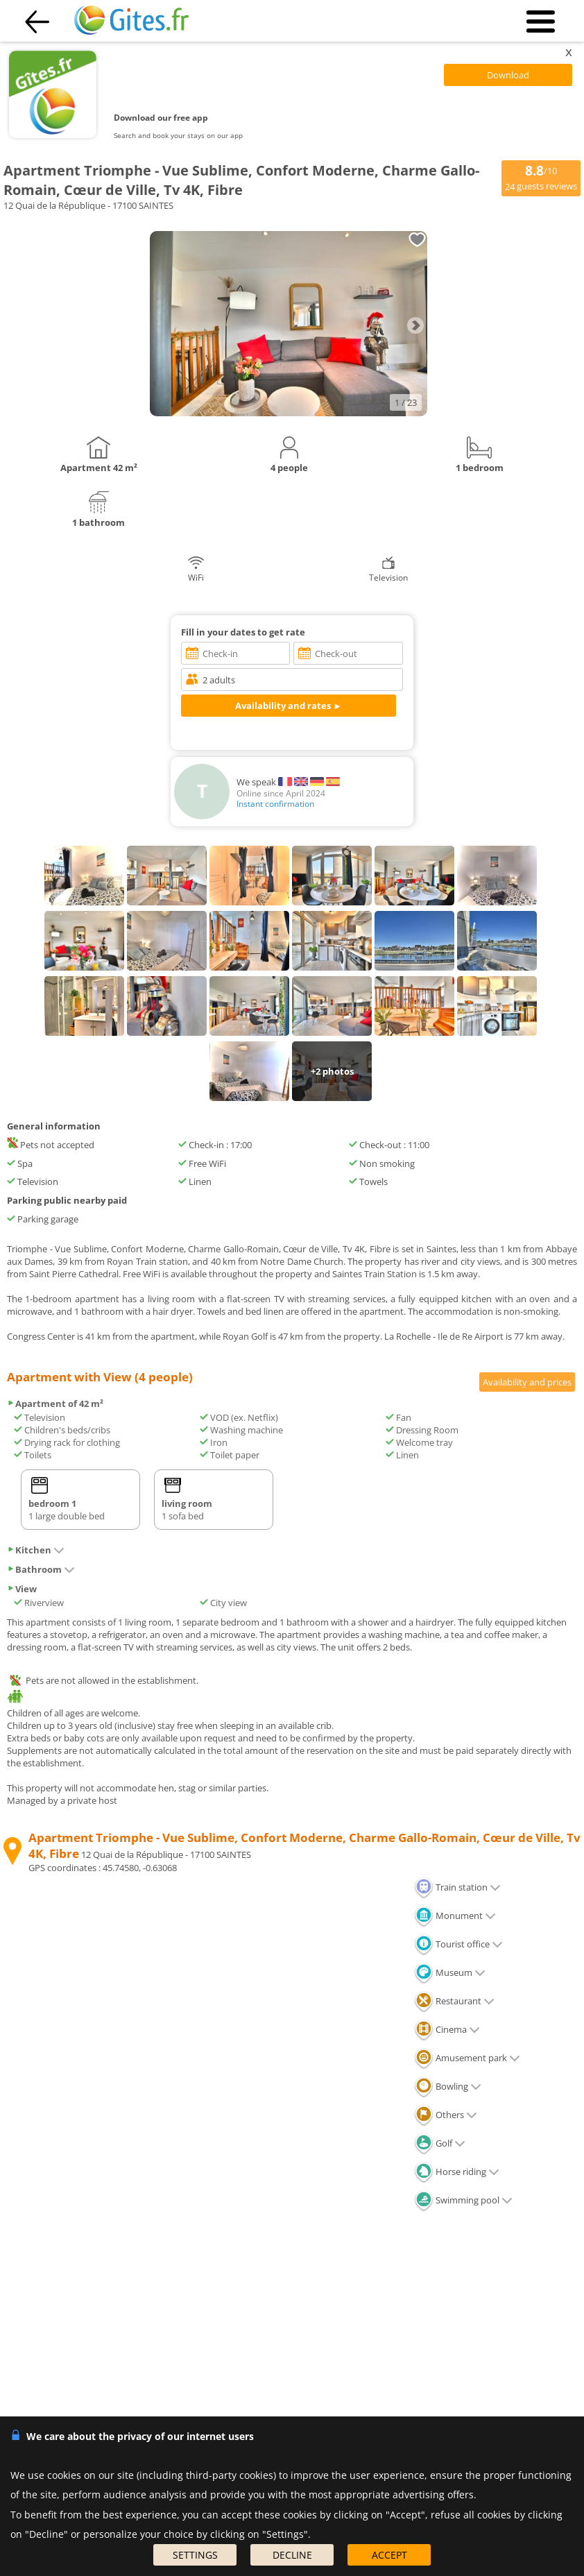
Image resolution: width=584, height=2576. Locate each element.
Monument (455, 1915)
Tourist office (458, 1944)
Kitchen (36, 1550)
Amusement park (467, 2058)
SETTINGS (195, 2554)
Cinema (447, 2029)
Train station (457, 1887)
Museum (450, 1972)
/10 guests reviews (541, 177)
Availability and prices (527, 1382)
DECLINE (292, 2554)
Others (445, 2114)
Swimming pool (463, 2200)
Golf (439, 2143)
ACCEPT (389, 2554)
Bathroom (41, 1569)
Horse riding (456, 2171)
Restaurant (454, 2001)
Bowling (447, 2086)
